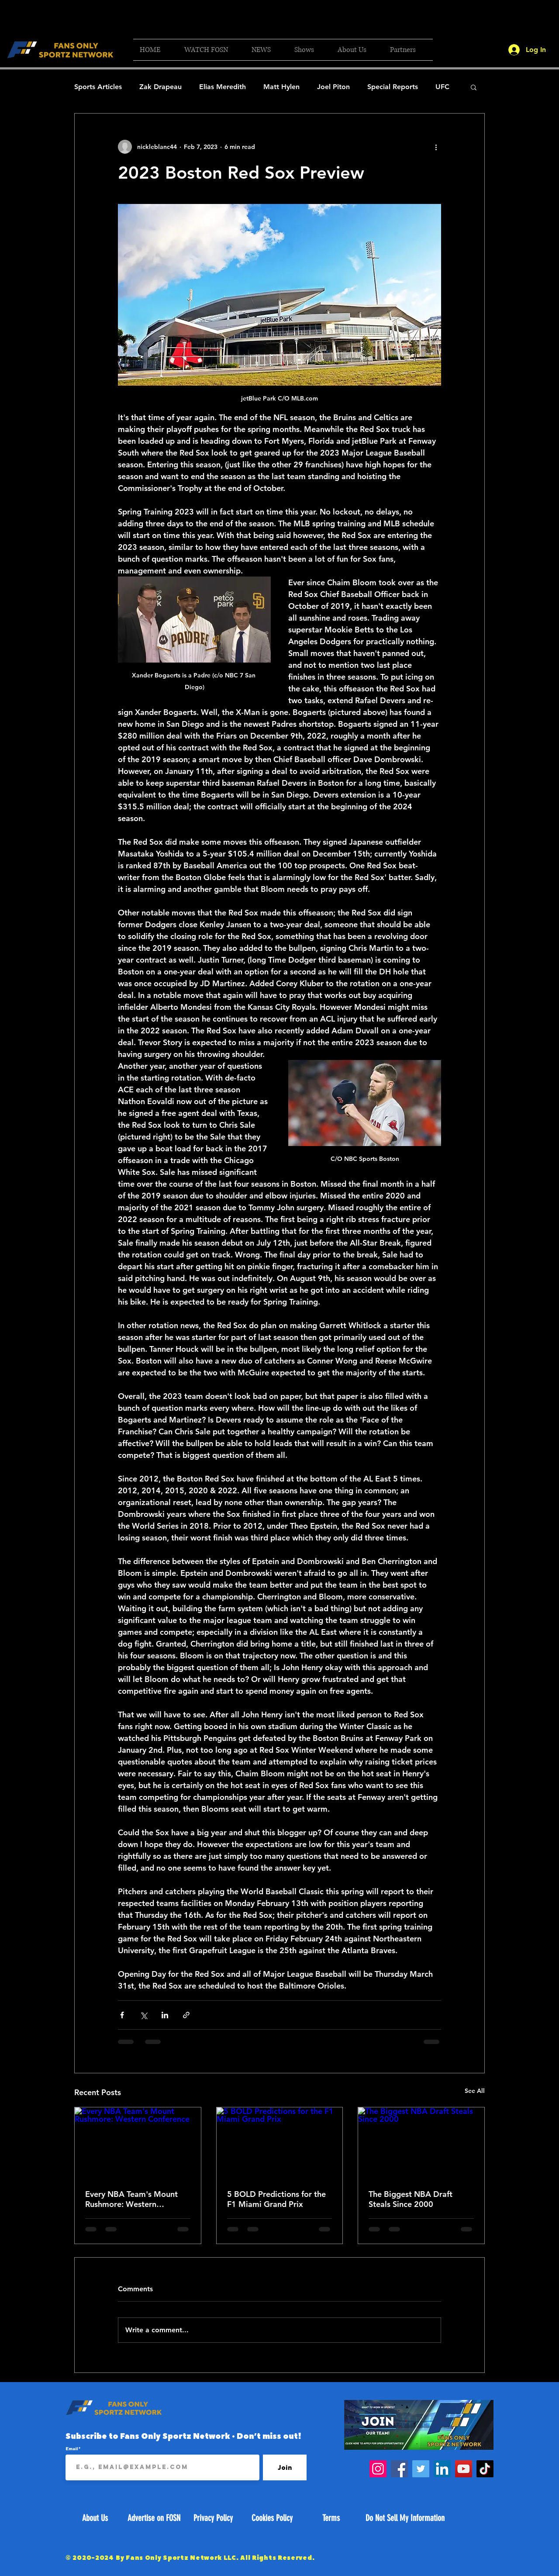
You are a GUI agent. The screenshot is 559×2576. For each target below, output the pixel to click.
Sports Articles (98, 87)
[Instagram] (377, 2468)
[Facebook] (399, 2468)
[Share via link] (186, 2015)
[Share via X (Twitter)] (143, 2015)
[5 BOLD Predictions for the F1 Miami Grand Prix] (280, 2142)
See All (475, 2091)
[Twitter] (420, 2468)
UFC (442, 87)
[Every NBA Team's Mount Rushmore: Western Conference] (138, 2142)
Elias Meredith (222, 87)
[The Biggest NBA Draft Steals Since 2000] (421, 2142)
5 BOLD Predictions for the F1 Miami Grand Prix (276, 2199)
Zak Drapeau (160, 87)
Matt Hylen (281, 87)
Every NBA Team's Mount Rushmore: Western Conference (131, 2199)
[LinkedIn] (442, 2468)
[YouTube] (463, 2468)
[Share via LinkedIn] (165, 2015)
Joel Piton (333, 87)
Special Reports (392, 87)
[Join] (285, 2467)
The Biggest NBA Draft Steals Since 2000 (410, 2199)
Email (72, 2448)
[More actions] (436, 147)
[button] (211, 49)
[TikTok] (484, 2468)
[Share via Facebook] (122, 2015)
